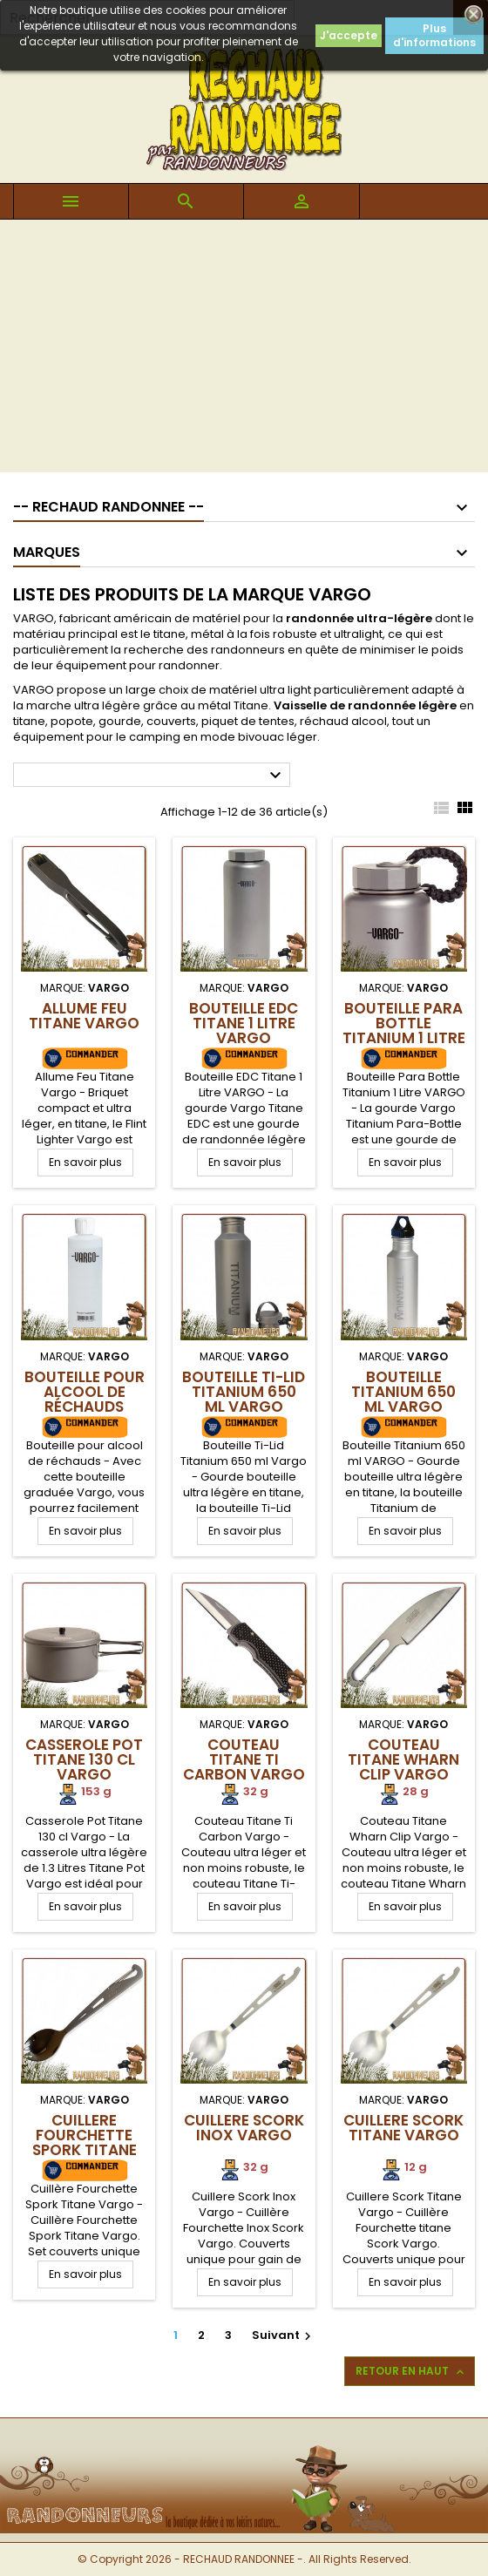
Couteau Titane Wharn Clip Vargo (403, 1759)
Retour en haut (411, 2371)
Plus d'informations (434, 35)
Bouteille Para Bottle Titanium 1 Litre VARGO (403, 1030)
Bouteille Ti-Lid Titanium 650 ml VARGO (243, 1391)
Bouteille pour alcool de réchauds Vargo (84, 1399)
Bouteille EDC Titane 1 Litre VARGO (243, 1023)
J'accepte (348, 35)
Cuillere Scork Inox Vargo (244, 2128)
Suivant (283, 2335)
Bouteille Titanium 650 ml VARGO (403, 1391)
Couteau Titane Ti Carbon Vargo (244, 1759)
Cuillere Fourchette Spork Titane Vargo (84, 2142)
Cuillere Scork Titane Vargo (403, 2128)
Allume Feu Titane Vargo (84, 1016)
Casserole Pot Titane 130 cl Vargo (84, 1759)
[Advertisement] (244, 350)
